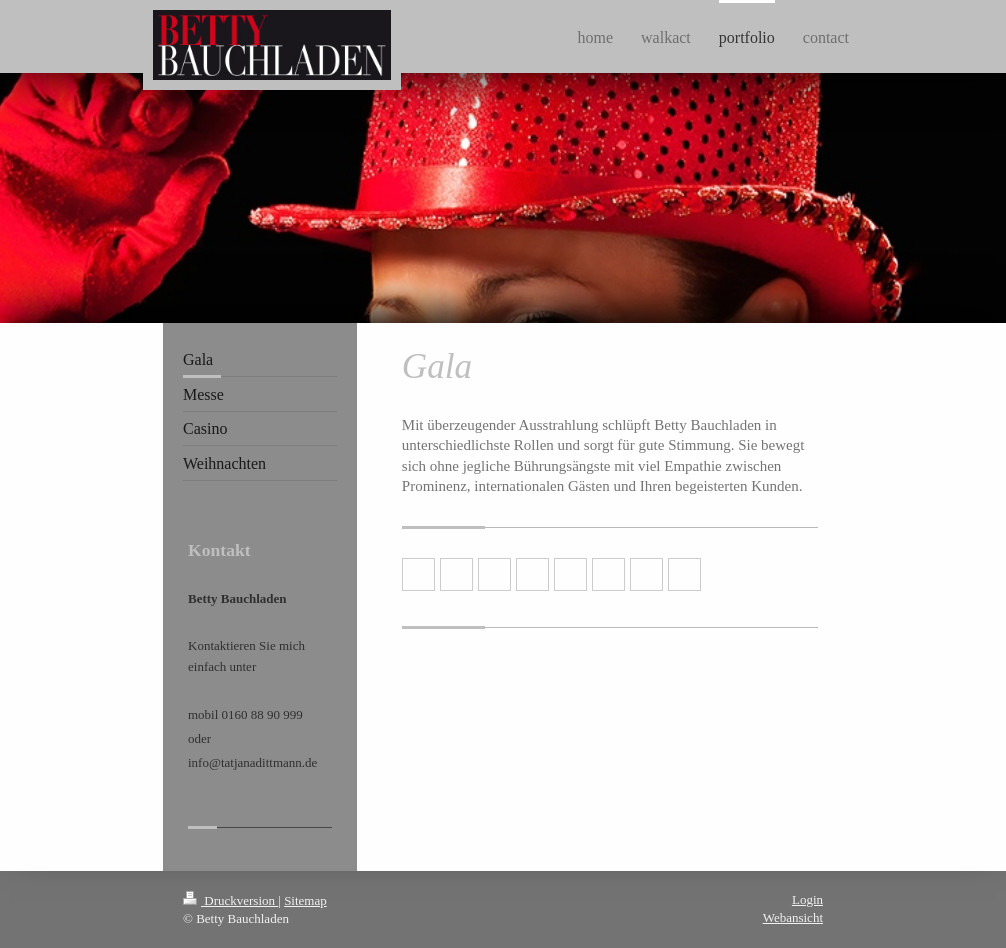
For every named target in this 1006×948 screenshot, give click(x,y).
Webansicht (793, 917)
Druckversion (230, 900)
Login (807, 899)
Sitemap (305, 900)
